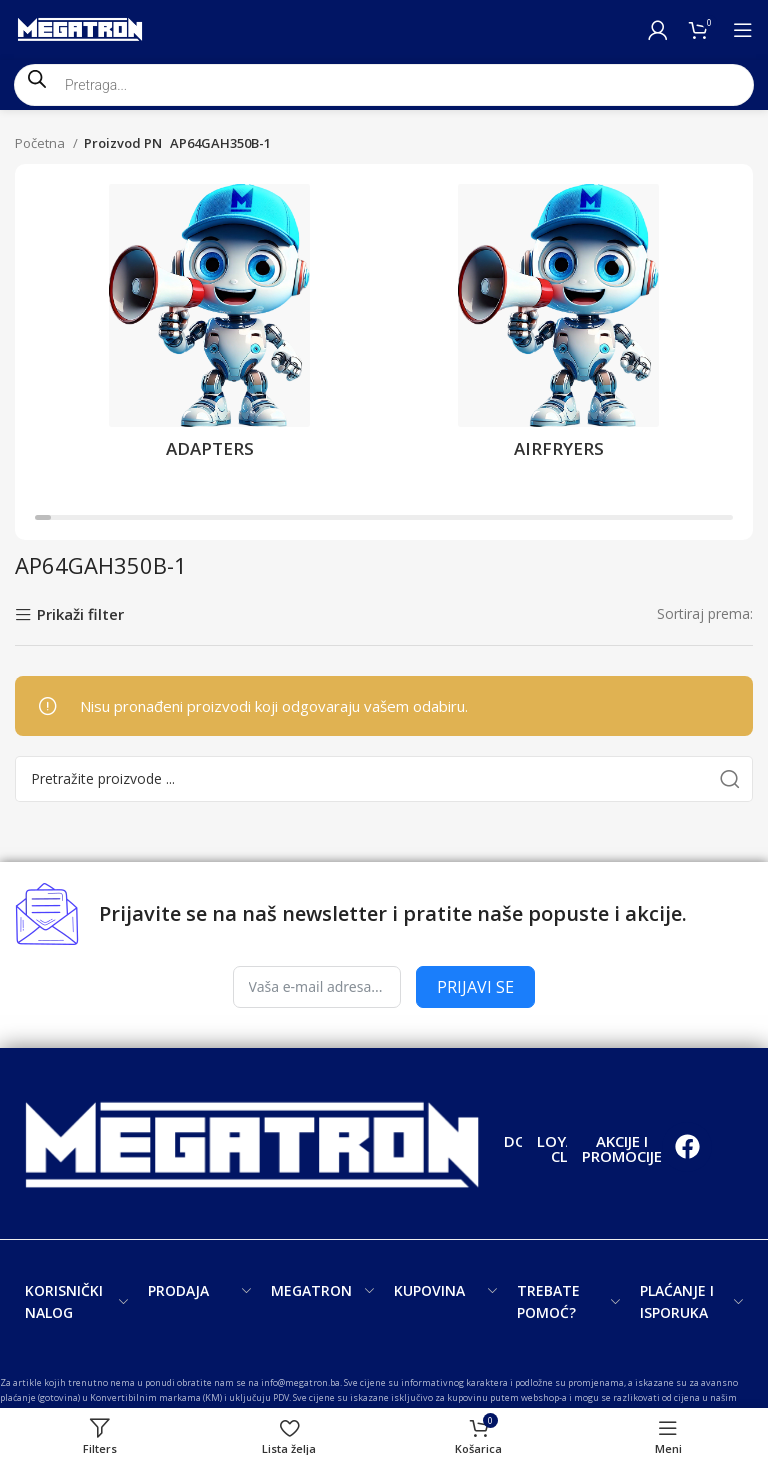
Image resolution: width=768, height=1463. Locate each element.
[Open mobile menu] (743, 30)
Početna (41, 143)
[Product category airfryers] (558, 327)
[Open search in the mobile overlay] (384, 85)
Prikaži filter (80, 615)
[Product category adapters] (209, 327)
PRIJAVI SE (475, 987)
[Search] (384, 779)
